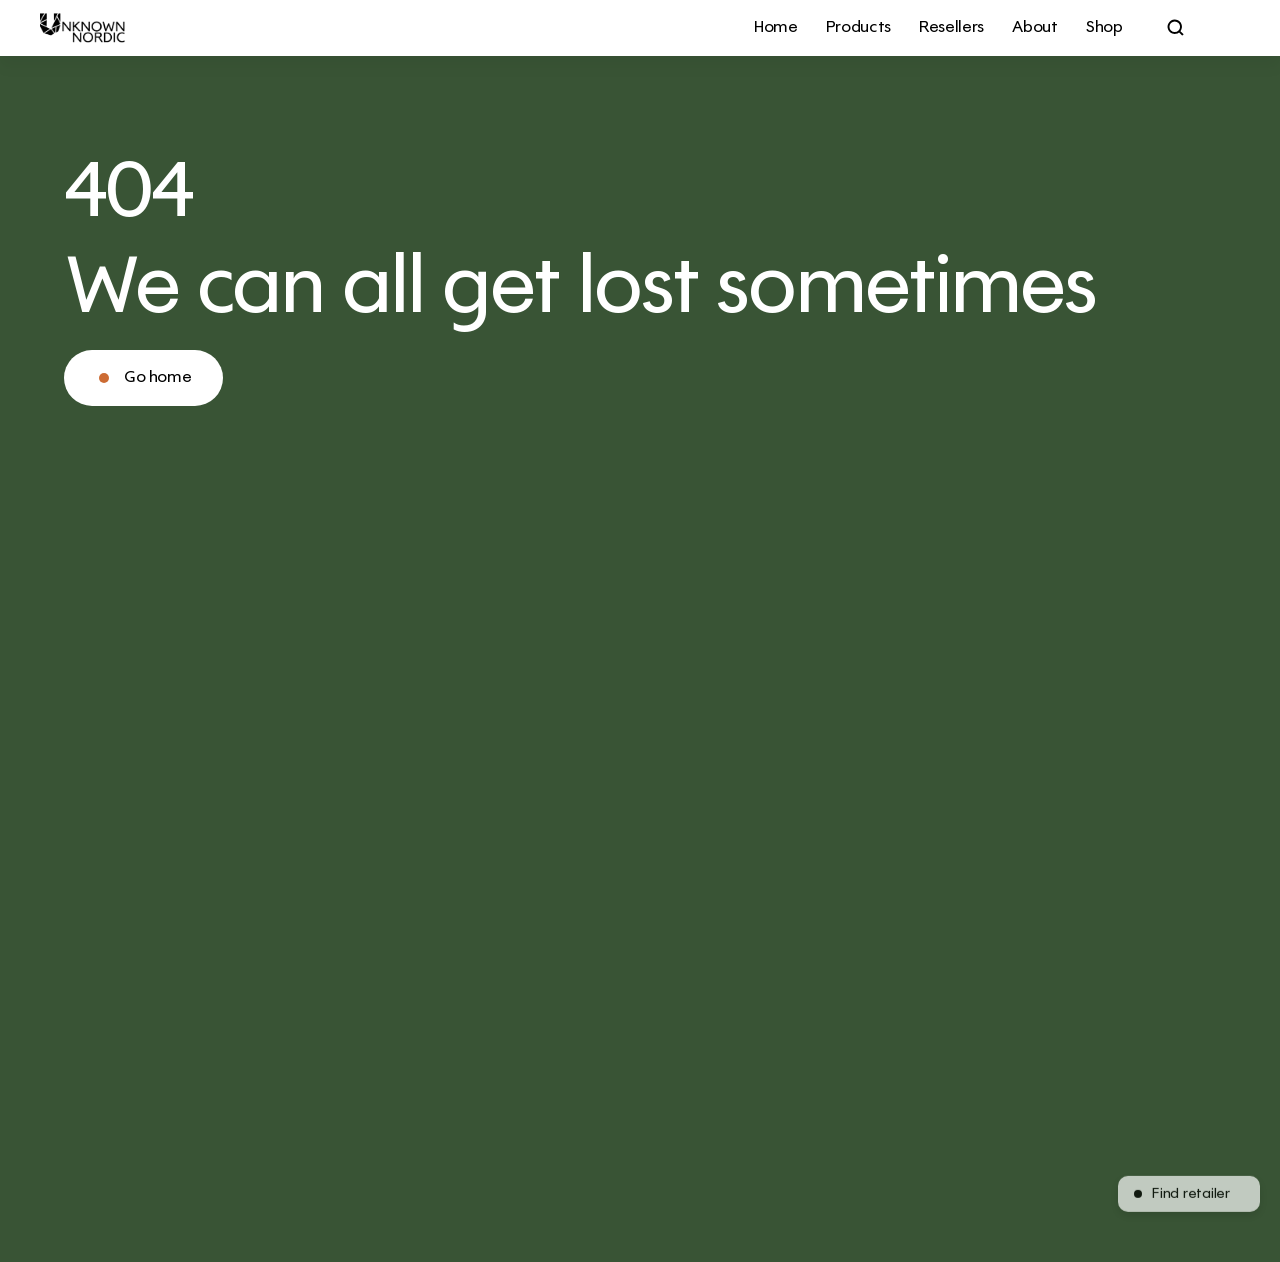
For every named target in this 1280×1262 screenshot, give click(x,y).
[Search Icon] (1176, 28)
